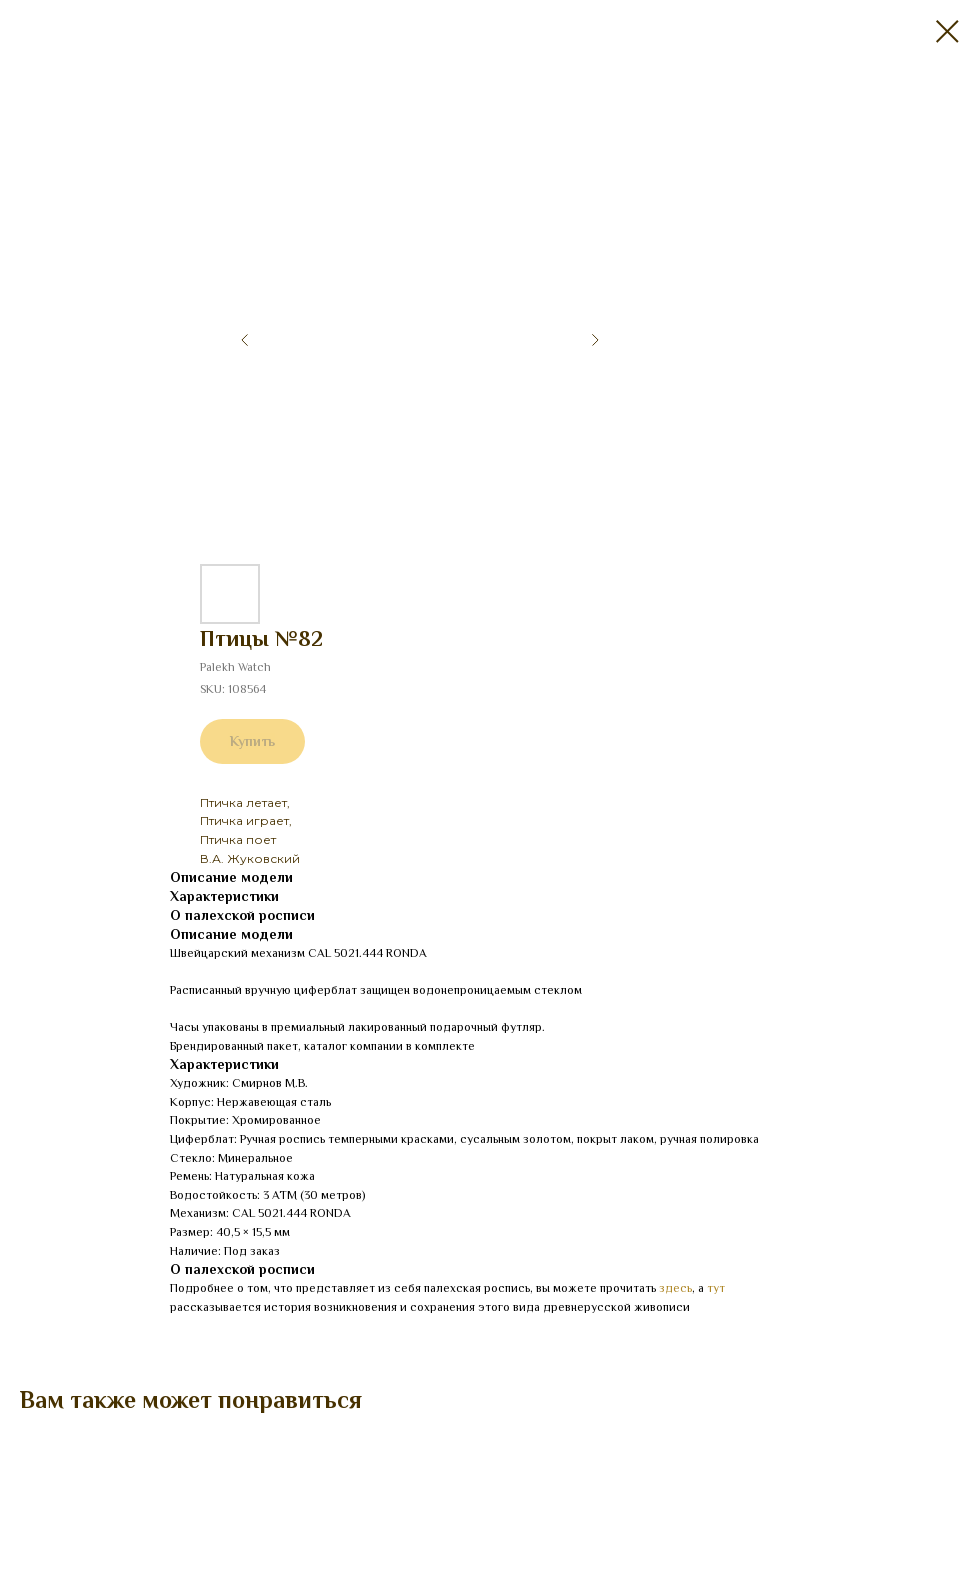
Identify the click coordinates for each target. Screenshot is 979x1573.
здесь (675, 1288)
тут (716, 1288)
